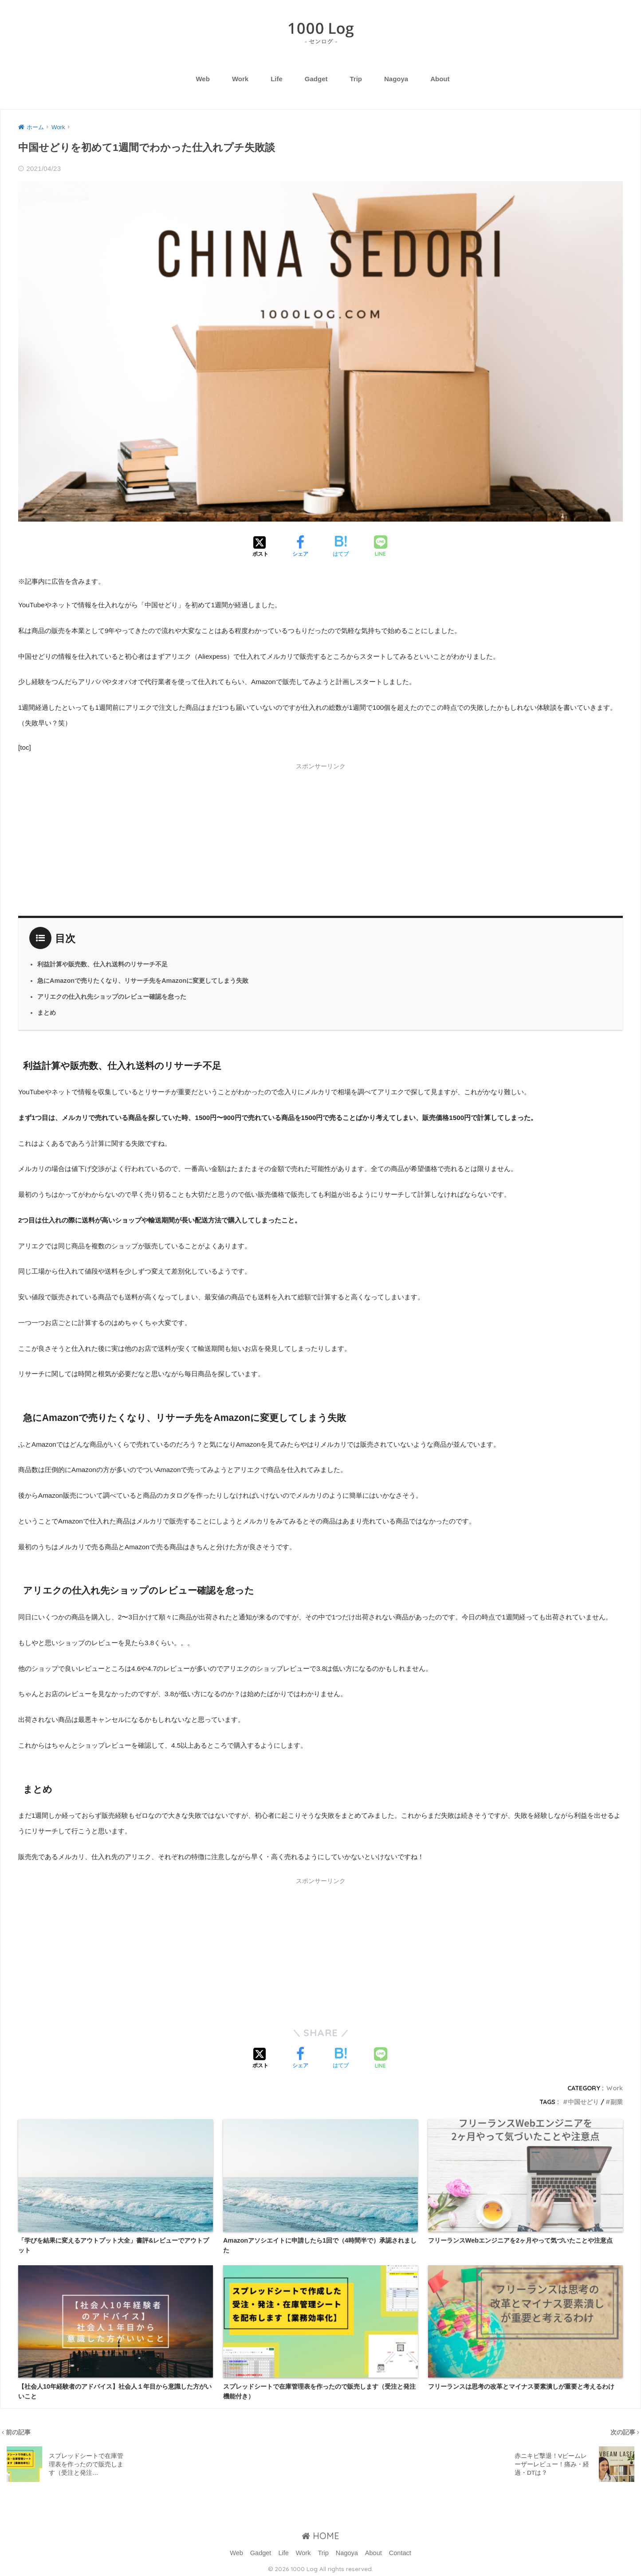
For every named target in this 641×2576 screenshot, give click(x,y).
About (439, 79)
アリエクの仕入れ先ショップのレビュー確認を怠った (111, 996)
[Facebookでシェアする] (300, 547)
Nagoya (396, 79)
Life (277, 79)
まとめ (46, 1012)
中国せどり (583, 2102)
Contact (400, 2552)
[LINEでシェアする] (381, 547)
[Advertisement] (321, 838)
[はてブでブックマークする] (341, 547)
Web (202, 79)
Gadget (316, 79)
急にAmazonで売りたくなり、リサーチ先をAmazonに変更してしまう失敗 (142, 980)
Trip (356, 79)
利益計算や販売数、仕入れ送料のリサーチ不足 (102, 964)
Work (240, 79)
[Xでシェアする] (260, 547)
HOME (320, 2535)
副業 (616, 2102)
